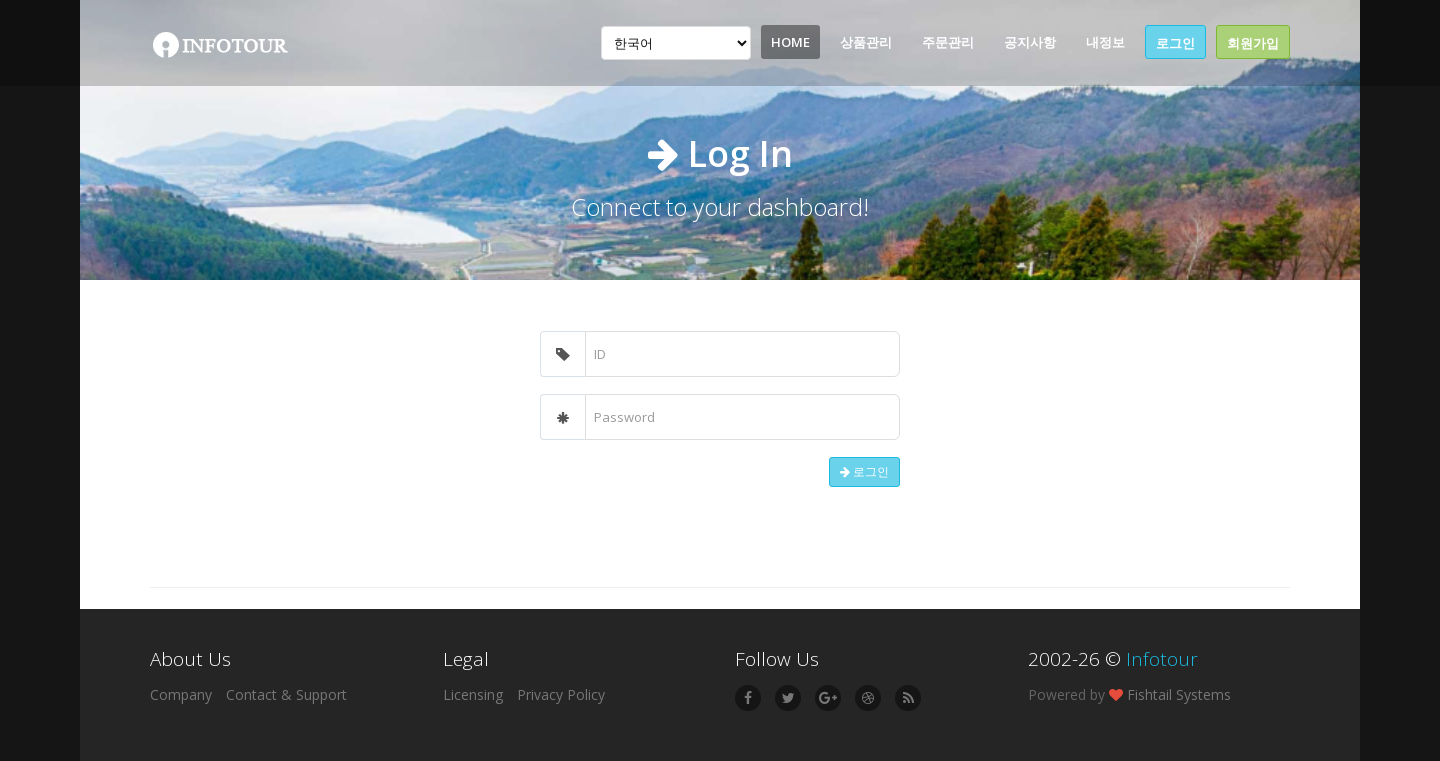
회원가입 (1253, 43)
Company (181, 694)
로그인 (1175, 43)
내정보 (1105, 42)
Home (790, 42)
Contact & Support (286, 694)
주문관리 (948, 42)
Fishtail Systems (1179, 694)
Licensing (473, 694)
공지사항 (1030, 42)
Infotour (1162, 659)
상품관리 (866, 42)
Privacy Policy (561, 694)
